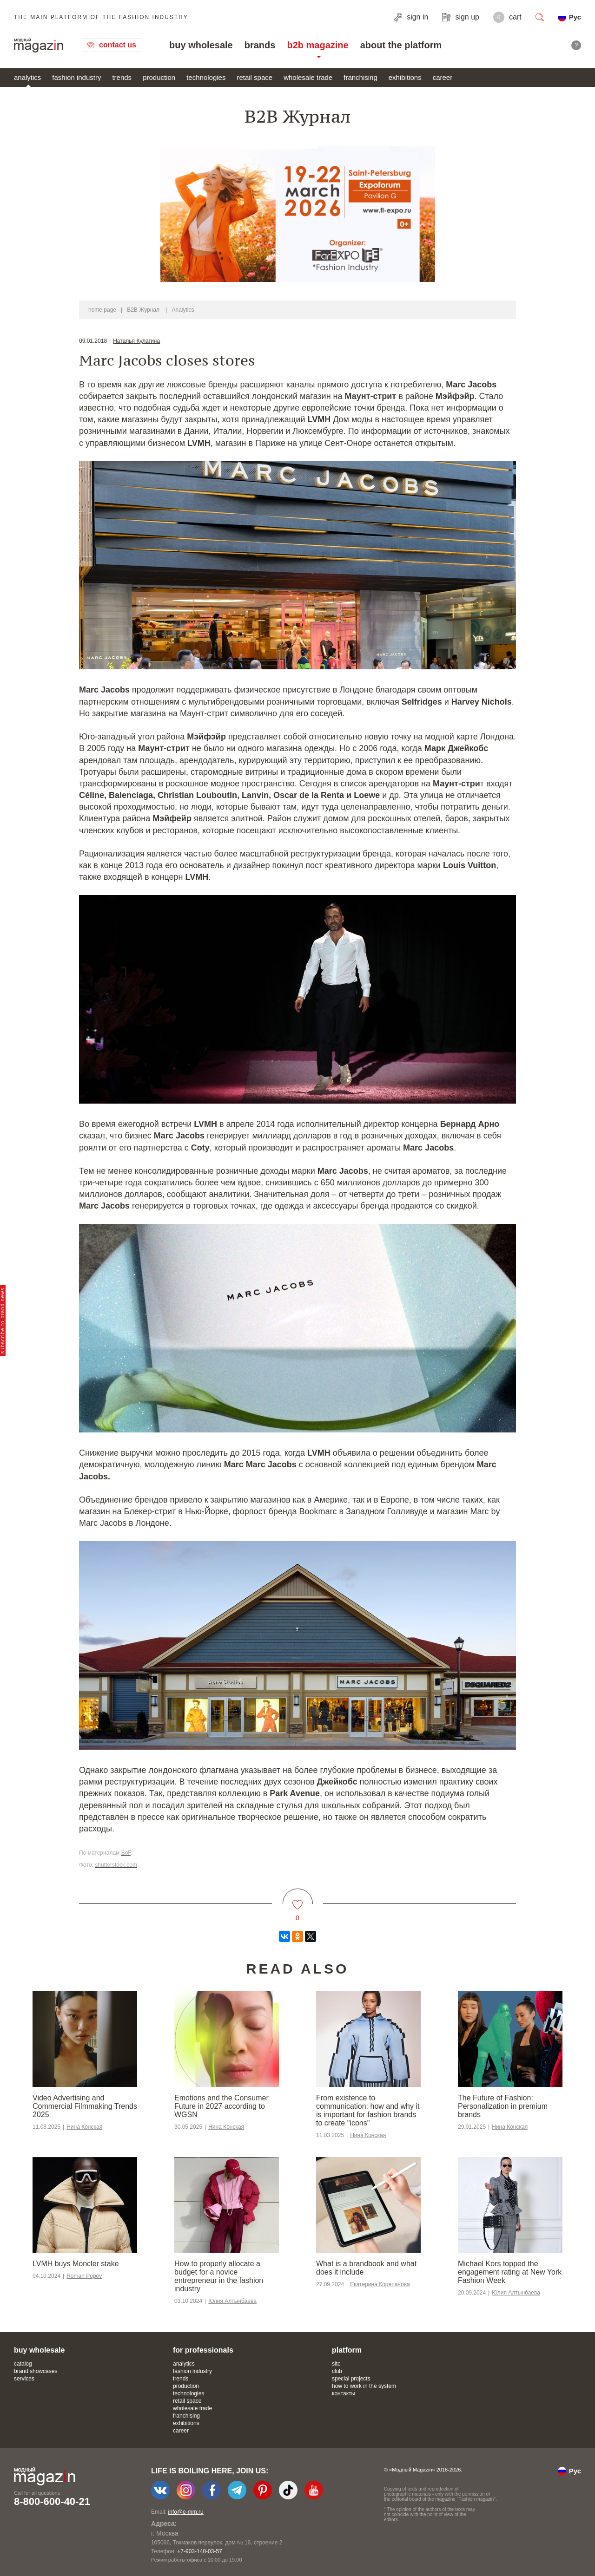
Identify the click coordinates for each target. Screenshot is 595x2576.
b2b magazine (317, 45)
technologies (205, 77)
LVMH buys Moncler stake (76, 2264)
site (336, 2363)
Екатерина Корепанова (380, 2284)
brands (260, 45)
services (24, 2378)
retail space (254, 77)
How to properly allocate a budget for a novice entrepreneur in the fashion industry (218, 2276)
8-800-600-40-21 (52, 2501)
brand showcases (35, 2371)
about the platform (401, 45)
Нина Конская (84, 2127)
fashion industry (76, 77)
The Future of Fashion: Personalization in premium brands (503, 2106)
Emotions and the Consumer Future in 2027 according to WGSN (221, 2106)
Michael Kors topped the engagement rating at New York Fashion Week (510, 2272)
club (337, 2371)
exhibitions (405, 77)
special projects (351, 2378)
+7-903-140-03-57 (199, 2551)
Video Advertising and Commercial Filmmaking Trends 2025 (85, 2106)
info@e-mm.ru (186, 2512)
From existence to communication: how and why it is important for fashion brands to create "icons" (367, 2110)
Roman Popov (84, 2276)
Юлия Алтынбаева (232, 2301)
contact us (117, 45)
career (443, 77)
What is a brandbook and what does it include (366, 2268)
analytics (27, 77)
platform (347, 2350)
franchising (360, 77)
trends (122, 77)
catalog (23, 2363)
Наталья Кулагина (136, 341)
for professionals (203, 2350)
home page (102, 310)
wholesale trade (308, 77)
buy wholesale (201, 45)
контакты (343, 2393)
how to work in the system (364, 2386)
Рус (575, 17)
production (159, 77)
